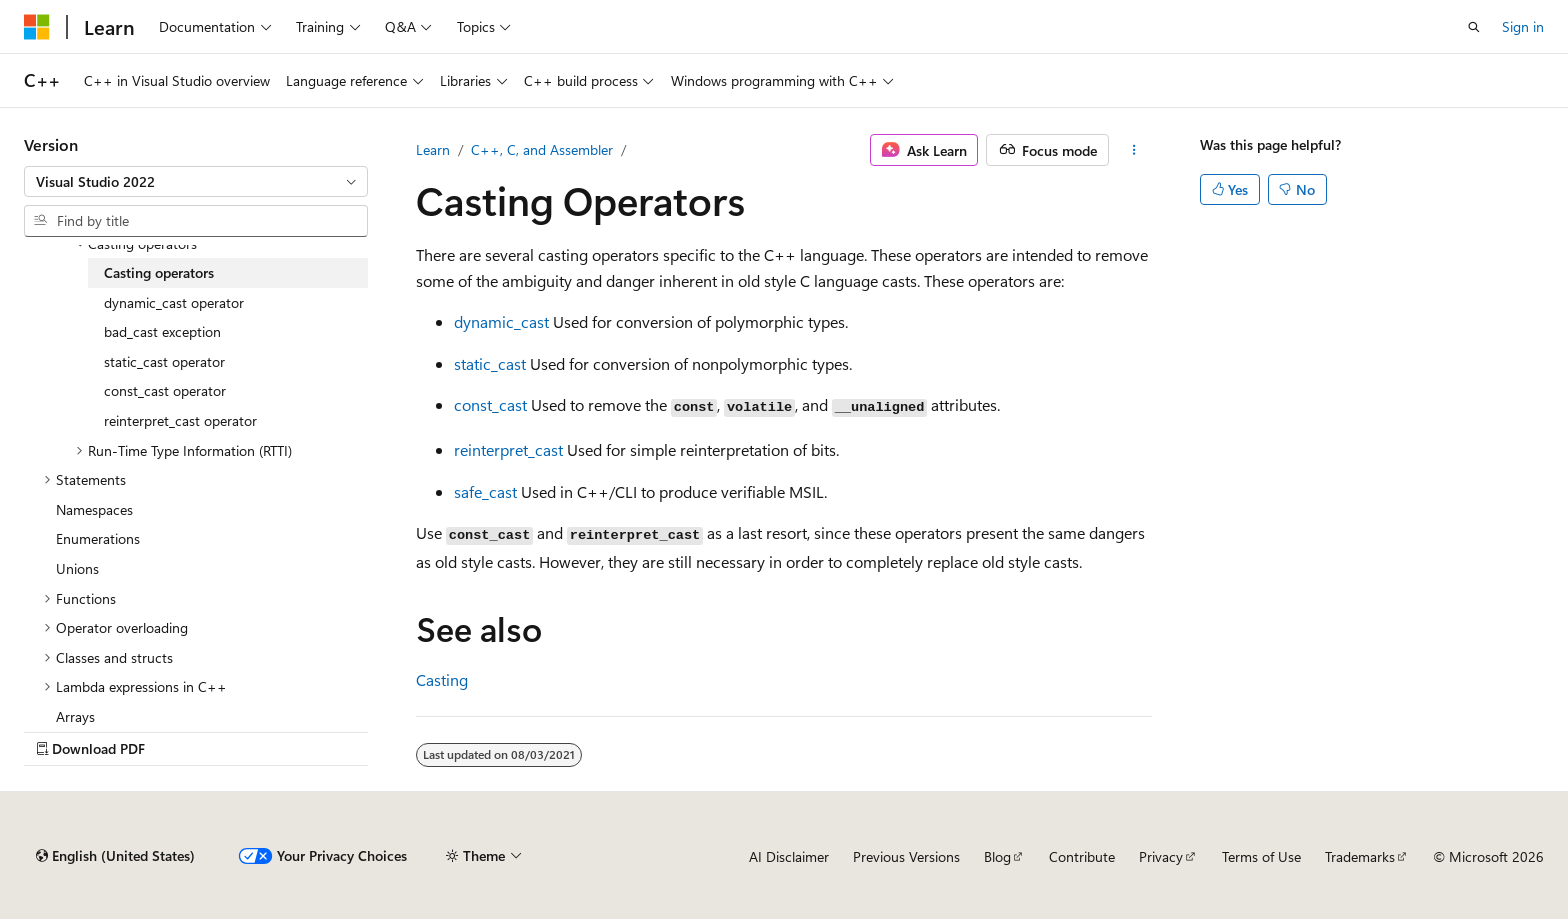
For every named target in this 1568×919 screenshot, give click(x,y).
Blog (997, 856)
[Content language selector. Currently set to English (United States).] (115, 856)
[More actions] (1134, 150)
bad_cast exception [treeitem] (162, 331)
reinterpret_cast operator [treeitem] (180, 420)
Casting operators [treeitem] (159, 272)
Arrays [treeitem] (75, 716)
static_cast (490, 363)
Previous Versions (906, 856)
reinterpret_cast (508, 449)
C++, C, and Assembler (542, 149)
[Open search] (1474, 27)
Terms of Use (1261, 856)
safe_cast (485, 491)
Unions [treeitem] (77, 568)
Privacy (1161, 856)
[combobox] (196, 182)
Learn (433, 149)
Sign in (1523, 26)
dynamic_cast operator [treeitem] (174, 302)
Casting (442, 679)
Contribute (1082, 856)
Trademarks (1360, 856)
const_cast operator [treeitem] (165, 390)
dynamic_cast (501, 321)
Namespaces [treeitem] (94, 509)
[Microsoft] (37, 27)
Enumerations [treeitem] (98, 538)
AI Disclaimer (789, 856)
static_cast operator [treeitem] (164, 361)
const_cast (490, 404)
